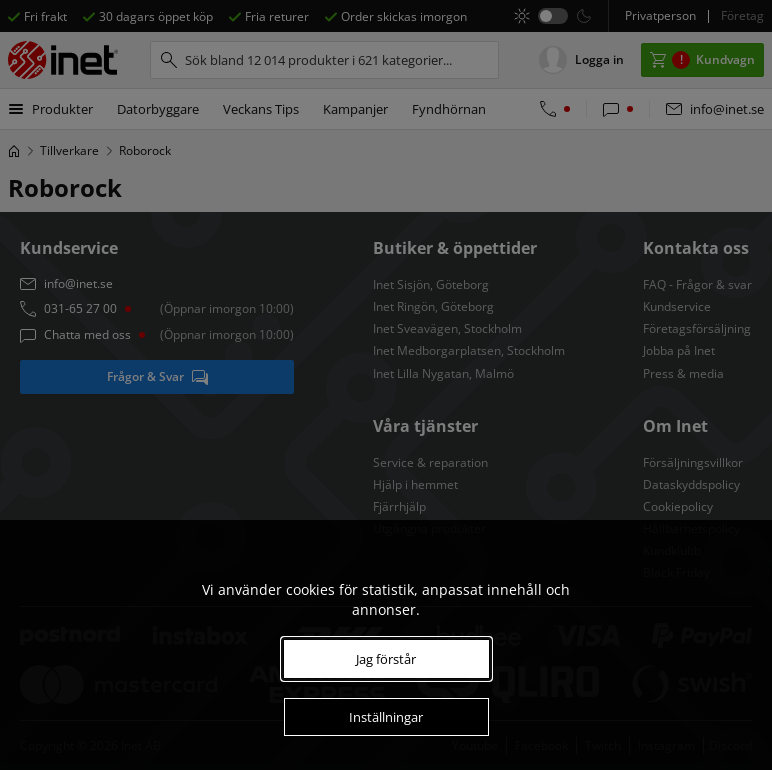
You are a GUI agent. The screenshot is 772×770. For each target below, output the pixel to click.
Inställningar (386, 717)
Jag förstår (386, 659)
